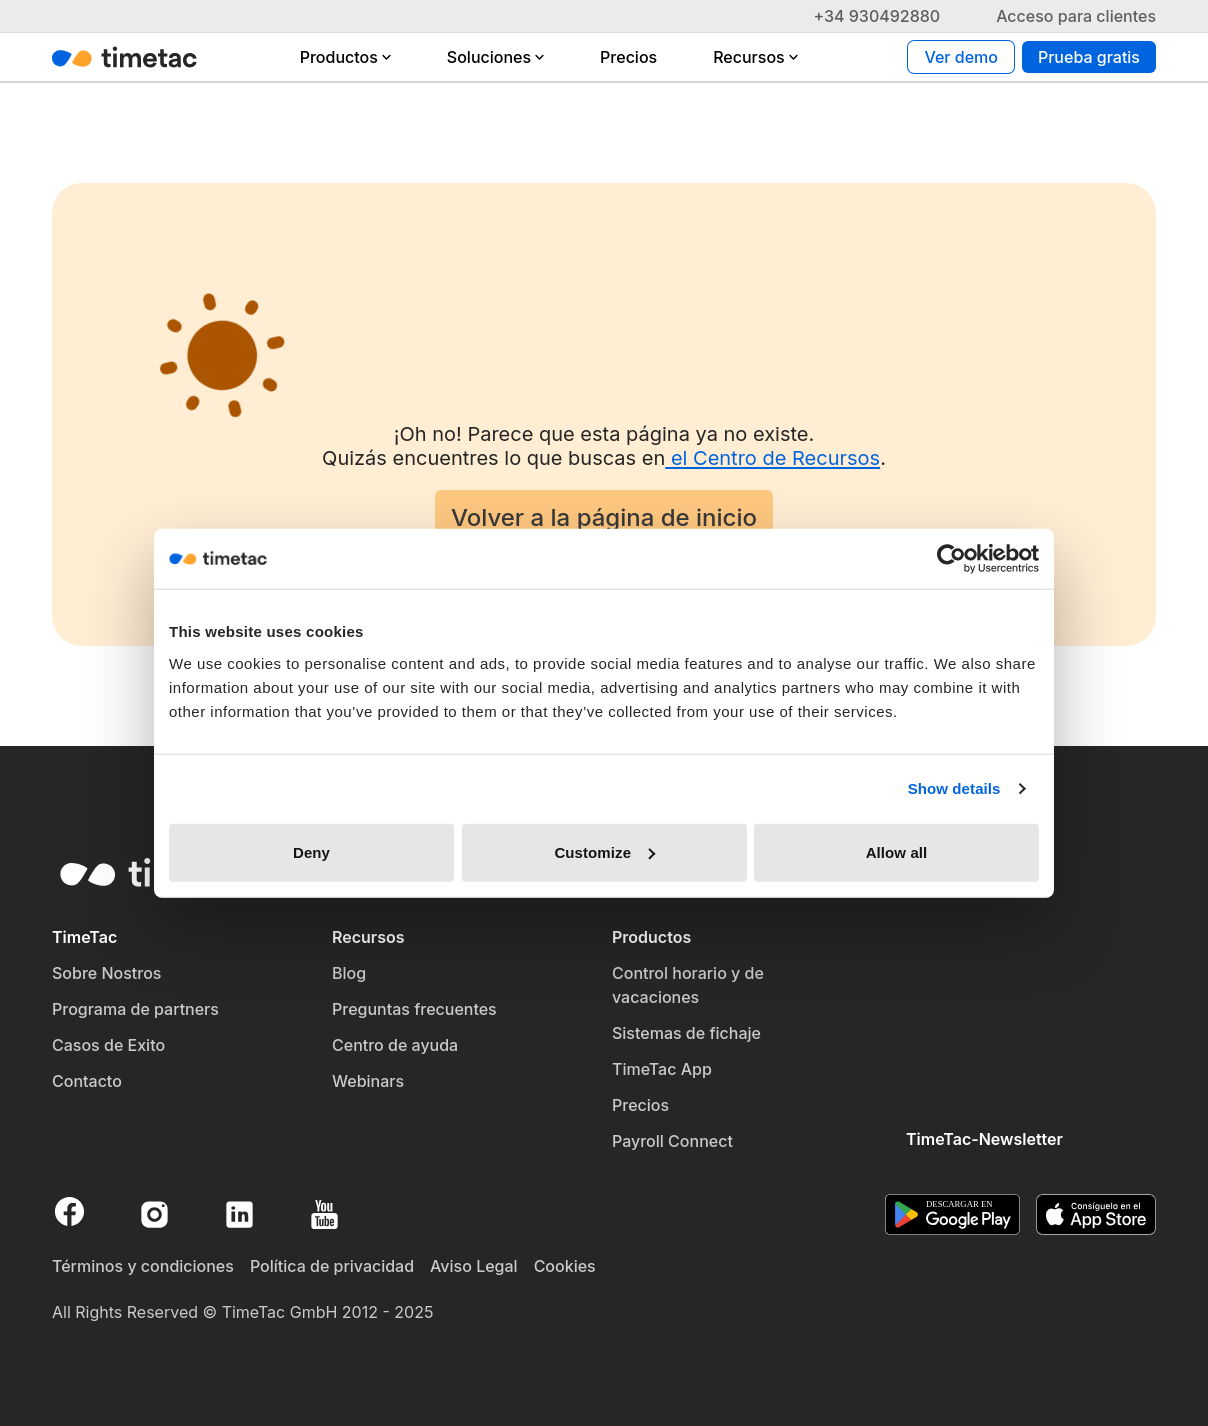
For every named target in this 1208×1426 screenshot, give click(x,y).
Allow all (897, 851)
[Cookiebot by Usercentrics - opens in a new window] (951, 559)
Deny (311, 851)
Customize (604, 851)
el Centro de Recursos (772, 458)
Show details (954, 788)
